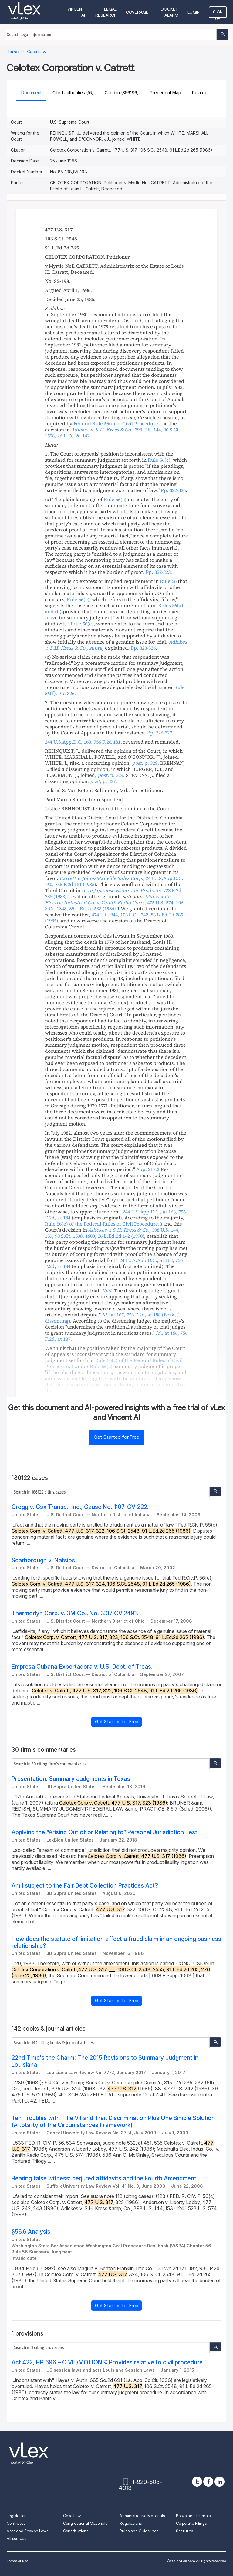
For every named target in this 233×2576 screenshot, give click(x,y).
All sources (16, 2538)
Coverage (137, 12)
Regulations (131, 2523)
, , (112, 432)
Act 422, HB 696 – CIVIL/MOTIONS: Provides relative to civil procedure (107, 2362)
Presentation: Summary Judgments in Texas (71, 1778)
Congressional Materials (85, 2523)
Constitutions (75, 2531)
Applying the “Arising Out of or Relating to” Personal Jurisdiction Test (104, 1832)
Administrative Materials (142, 2516)
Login (193, 12)
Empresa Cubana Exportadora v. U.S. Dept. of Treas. (82, 1666)
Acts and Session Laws (27, 2531)
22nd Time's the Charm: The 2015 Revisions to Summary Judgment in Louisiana (105, 2061)
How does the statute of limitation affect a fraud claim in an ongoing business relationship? (116, 1942)
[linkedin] (219, 2482)
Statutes (184, 2531)
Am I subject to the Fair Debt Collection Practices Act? (85, 1885)
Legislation (17, 2516)
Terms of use (17, 2561)
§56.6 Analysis (31, 2231)
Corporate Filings (191, 2523)
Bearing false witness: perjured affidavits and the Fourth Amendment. (105, 2178)
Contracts (16, 2523)
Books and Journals (193, 2516)
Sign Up (218, 13)
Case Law (72, 2516)
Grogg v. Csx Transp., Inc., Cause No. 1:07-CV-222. (80, 1507)
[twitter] (197, 2482)
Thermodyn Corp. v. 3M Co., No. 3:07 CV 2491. (75, 1613)
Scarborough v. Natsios (43, 1560)
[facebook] (208, 2482)
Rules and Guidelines (139, 2531)
